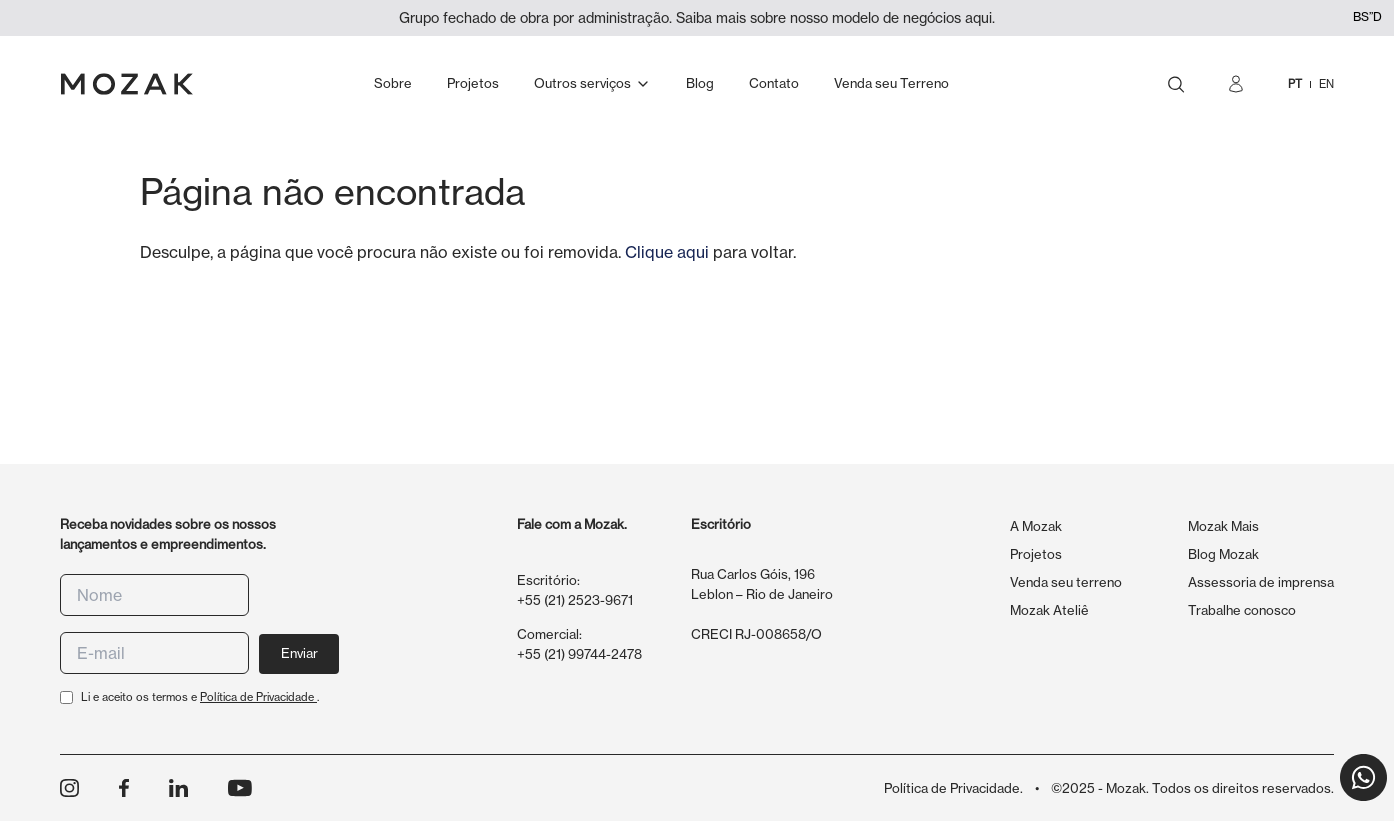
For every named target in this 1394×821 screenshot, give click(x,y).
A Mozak (1036, 526)
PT (1295, 84)
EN (1326, 84)
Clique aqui (667, 252)
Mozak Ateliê (1049, 610)
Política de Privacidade (258, 697)
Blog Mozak (1223, 554)
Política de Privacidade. (953, 788)
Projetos (1036, 554)
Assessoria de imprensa (1261, 582)
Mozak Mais (1223, 526)
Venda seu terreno (1066, 582)
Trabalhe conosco (1242, 610)
